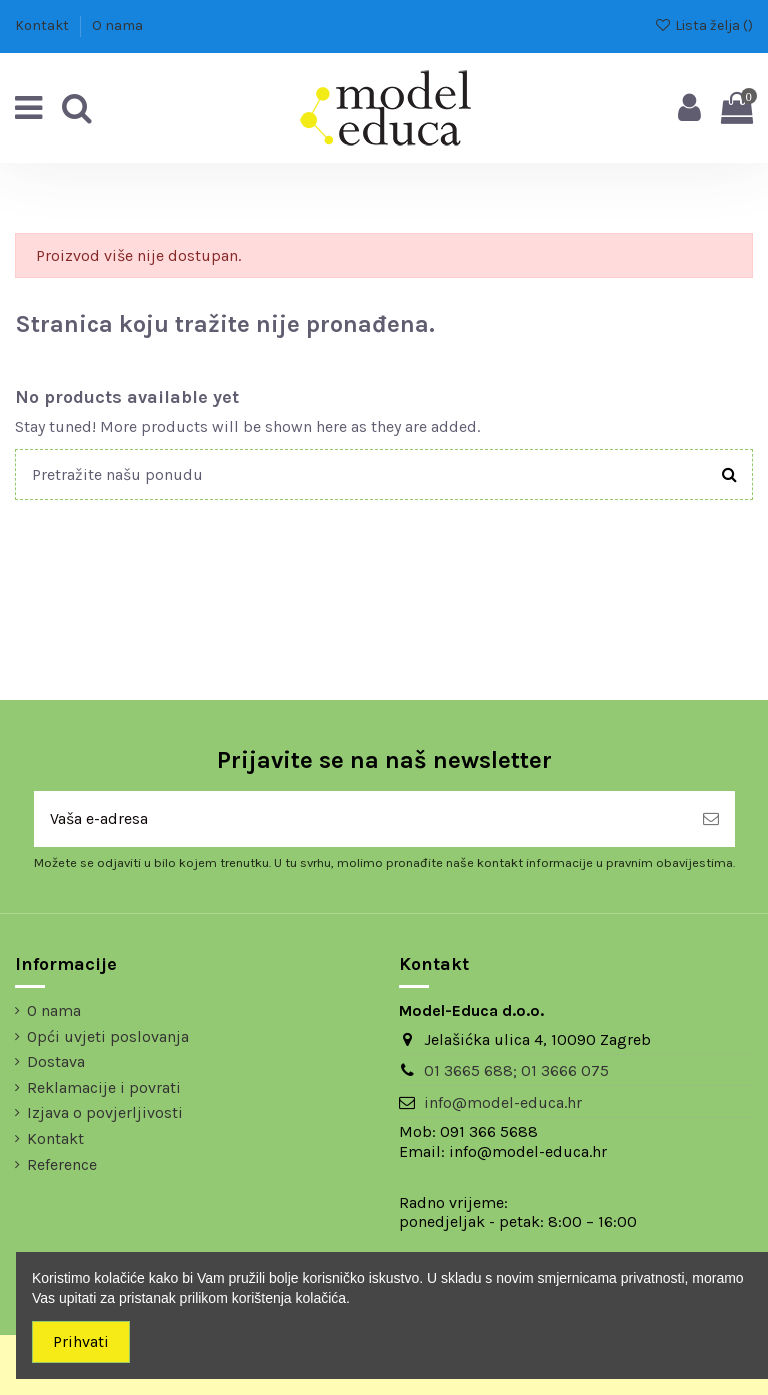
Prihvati (81, 1341)
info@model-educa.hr (503, 1102)
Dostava (56, 1061)
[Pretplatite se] (711, 819)
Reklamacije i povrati (104, 1087)
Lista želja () (703, 25)
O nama (117, 25)
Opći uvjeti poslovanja (108, 1036)
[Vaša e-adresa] (360, 819)
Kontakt (43, 25)
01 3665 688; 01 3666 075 (516, 1070)
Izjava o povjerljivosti (105, 1112)
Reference (62, 1164)
